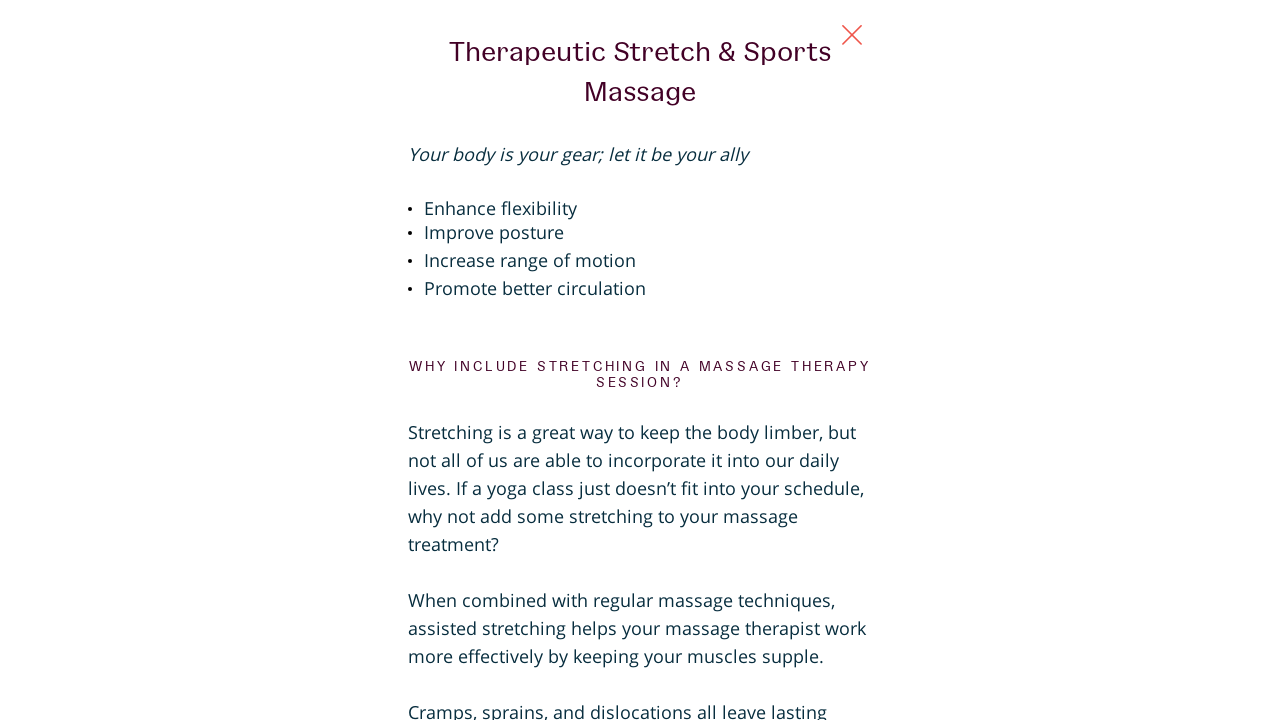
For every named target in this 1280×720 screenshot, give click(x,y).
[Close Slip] (1056, 56)
